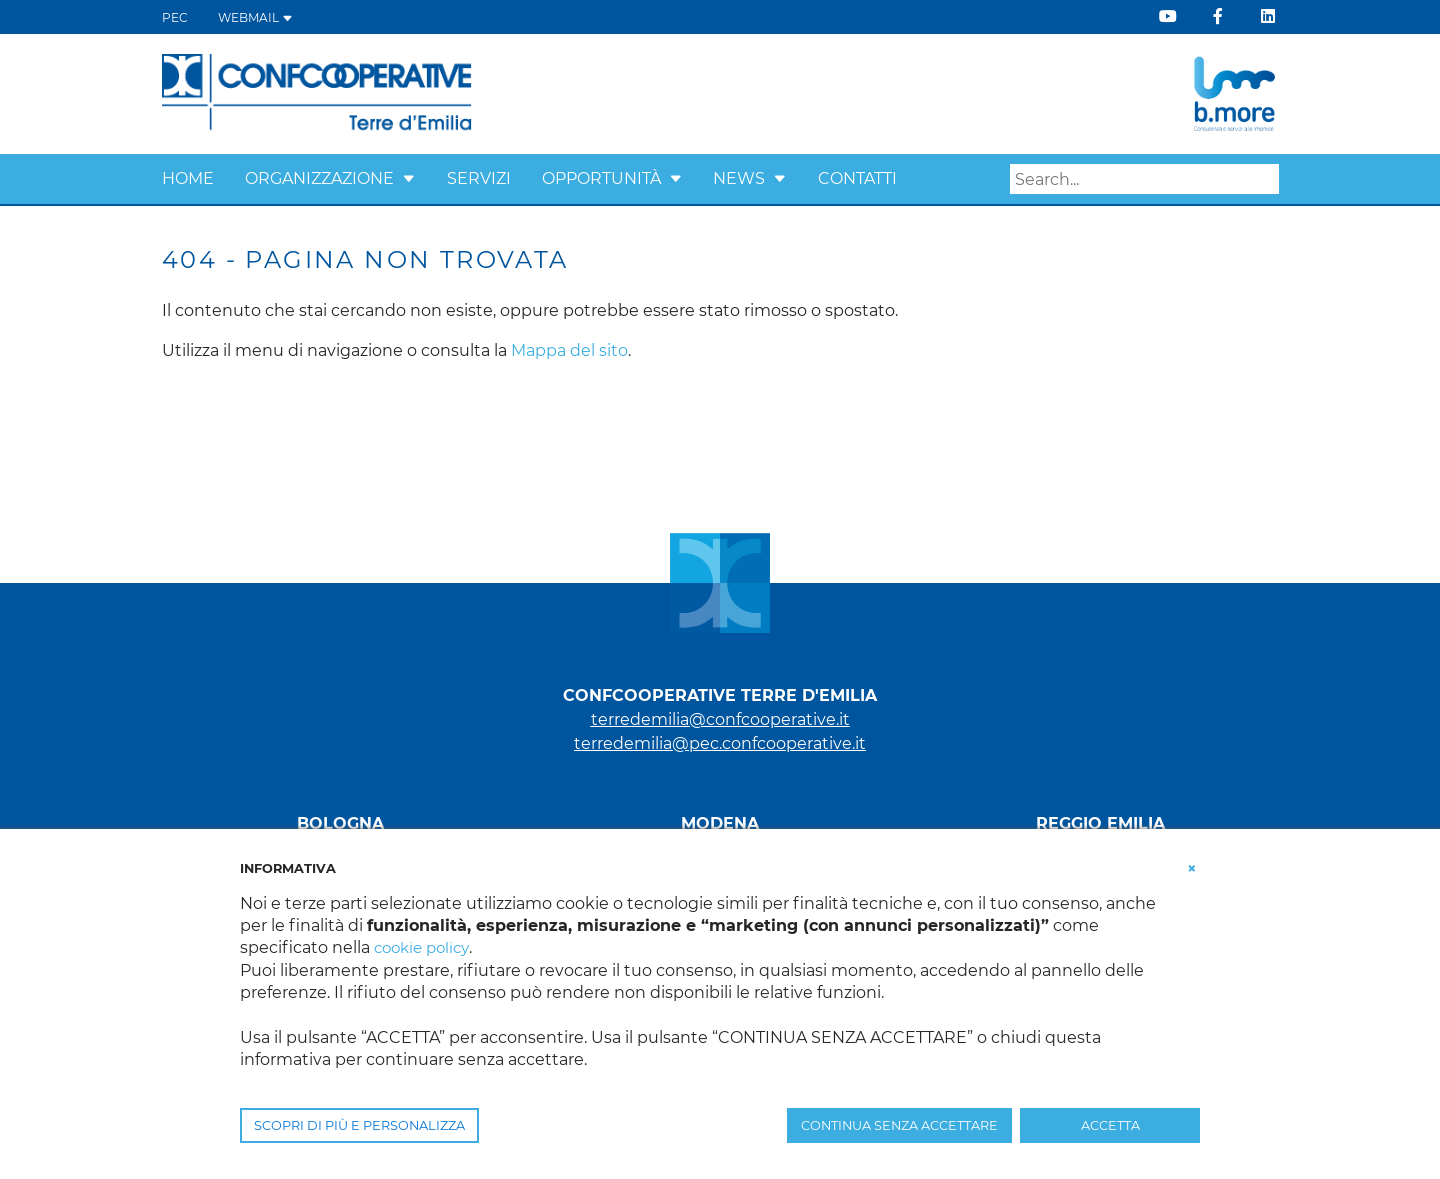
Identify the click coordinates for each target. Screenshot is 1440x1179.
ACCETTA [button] (1110, 1125)
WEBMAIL (255, 17)
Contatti (857, 178)
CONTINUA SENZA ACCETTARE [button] (899, 1125)
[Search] (1144, 179)
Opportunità (601, 178)
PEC (175, 17)
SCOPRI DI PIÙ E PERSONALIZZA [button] (359, 1125)
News (739, 178)
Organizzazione (319, 178)
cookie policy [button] (425, 947)
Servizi (479, 178)
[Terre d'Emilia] (317, 92)
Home (188, 178)
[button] (409, 178)
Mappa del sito (569, 350)
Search (1264, 180)
